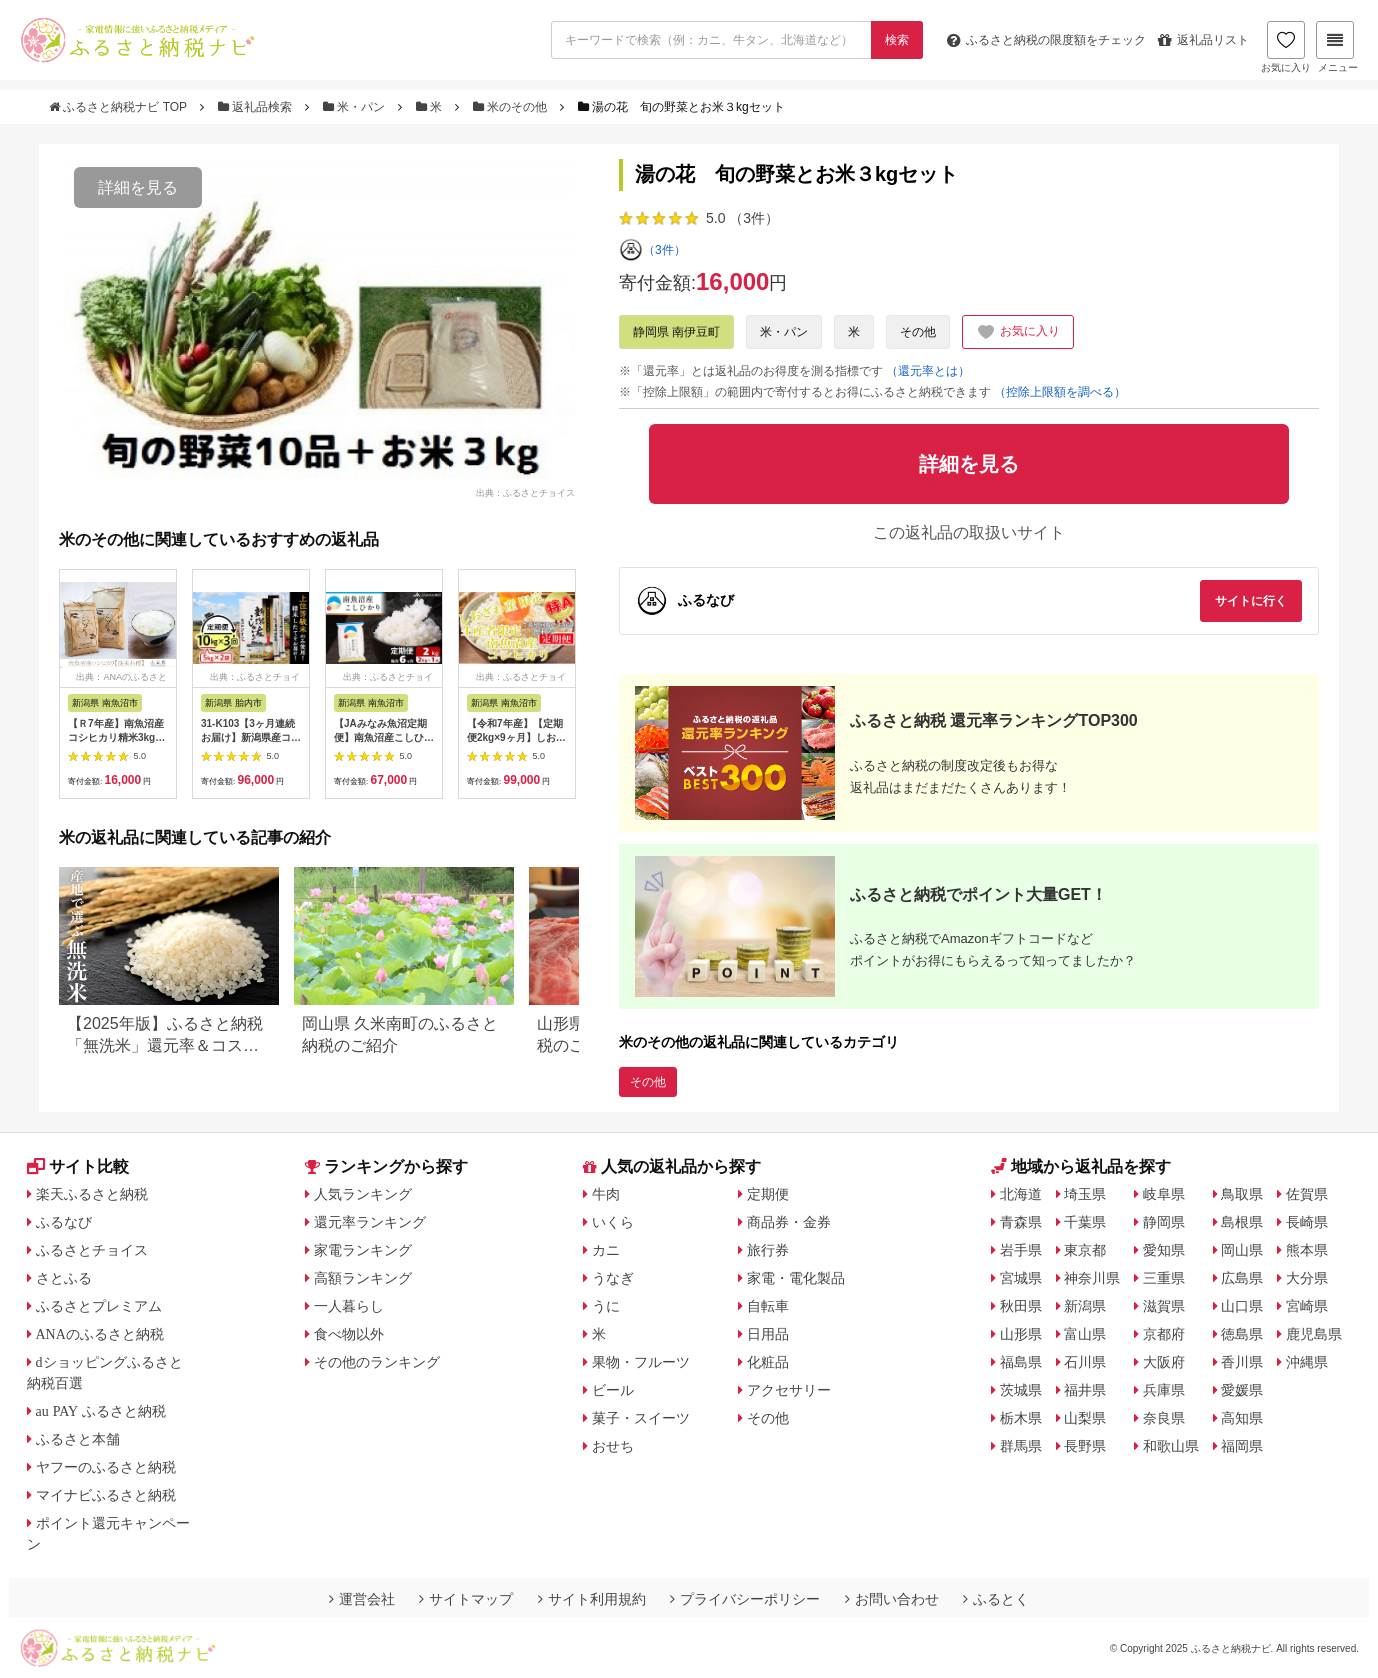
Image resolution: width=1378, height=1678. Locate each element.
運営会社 (362, 1599)
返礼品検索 (257, 107)
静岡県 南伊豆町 (676, 332)
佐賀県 (1307, 1194)
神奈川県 (1092, 1278)
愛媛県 (1242, 1390)
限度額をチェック (1046, 40)
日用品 (768, 1334)
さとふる (64, 1278)
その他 (918, 332)
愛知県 (1164, 1250)
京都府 (1164, 1334)
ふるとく (996, 1599)
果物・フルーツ (641, 1362)
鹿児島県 (1314, 1334)
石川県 (1085, 1362)
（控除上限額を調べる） (1060, 392)
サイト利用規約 (592, 1599)
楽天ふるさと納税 (92, 1194)
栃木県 (1021, 1418)
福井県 (1085, 1390)
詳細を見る (138, 187)
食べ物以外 (349, 1334)
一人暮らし (349, 1306)
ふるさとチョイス (92, 1250)
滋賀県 (1164, 1306)
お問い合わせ (892, 1599)
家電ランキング (363, 1250)
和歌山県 (1171, 1446)
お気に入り (1286, 47)
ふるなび (64, 1222)
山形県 (1021, 1334)
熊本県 (1307, 1250)
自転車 (768, 1306)
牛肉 (606, 1194)
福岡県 (1242, 1446)
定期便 (768, 1194)
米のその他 (512, 107)
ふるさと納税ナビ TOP (119, 107)
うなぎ (613, 1278)
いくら (613, 1222)
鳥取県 (1242, 1194)
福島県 (1021, 1362)
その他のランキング (377, 1362)
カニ (606, 1250)
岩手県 (1021, 1250)
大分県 (1307, 1278)
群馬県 (1021, 1446)
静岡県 (1164, 1222)
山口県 (1242, 1306)
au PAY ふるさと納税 (101, 1411)
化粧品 (768, 1362)
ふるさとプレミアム (99, 1306)
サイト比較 (78, 1166)
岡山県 (1242, 1250)
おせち (613, 1446)
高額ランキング (363, 1278)
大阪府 (1164, 1362)
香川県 (1242, 1362)
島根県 (1242, 1222)
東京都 (1085, 1250)
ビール (613, 1390)
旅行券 (768, 1250)
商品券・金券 (789, 1222)
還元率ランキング (370, 1222)
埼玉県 (1085, 1194)
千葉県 (1085, 1222)
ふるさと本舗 (78, 1439)
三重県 (1164, 1278)
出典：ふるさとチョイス (525, 492)
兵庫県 (1164, 1390)
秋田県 (1021, 1306)
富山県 (1085, 1334)
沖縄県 (1307, 1362)
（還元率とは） (928, 371)
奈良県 (1164, 1418)
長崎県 (1307, 1222)
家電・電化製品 (796, 1278)
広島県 (1242, 1278)
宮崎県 (1307, 1306)
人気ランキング (363, 1194)
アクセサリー (789, 1390)
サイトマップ (466, 1599)
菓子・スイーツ (641, 1418)
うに (606, 1306)
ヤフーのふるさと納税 (106, 1467)
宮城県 (1021, 1278)
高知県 (1242, 1418)
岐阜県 (1164, 1194)
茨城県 (1021, 1390)
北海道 (1021, 1194)
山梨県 (1085, 1418)
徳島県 (1242, 1334)
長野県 (1085, 1446)
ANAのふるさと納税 (100, 1334)
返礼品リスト (1203, 40)
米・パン (356, 107)
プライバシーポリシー (745, 1599)
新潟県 (1085, 1306)
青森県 (1021, 1222)
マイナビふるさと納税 (106, 1495)
